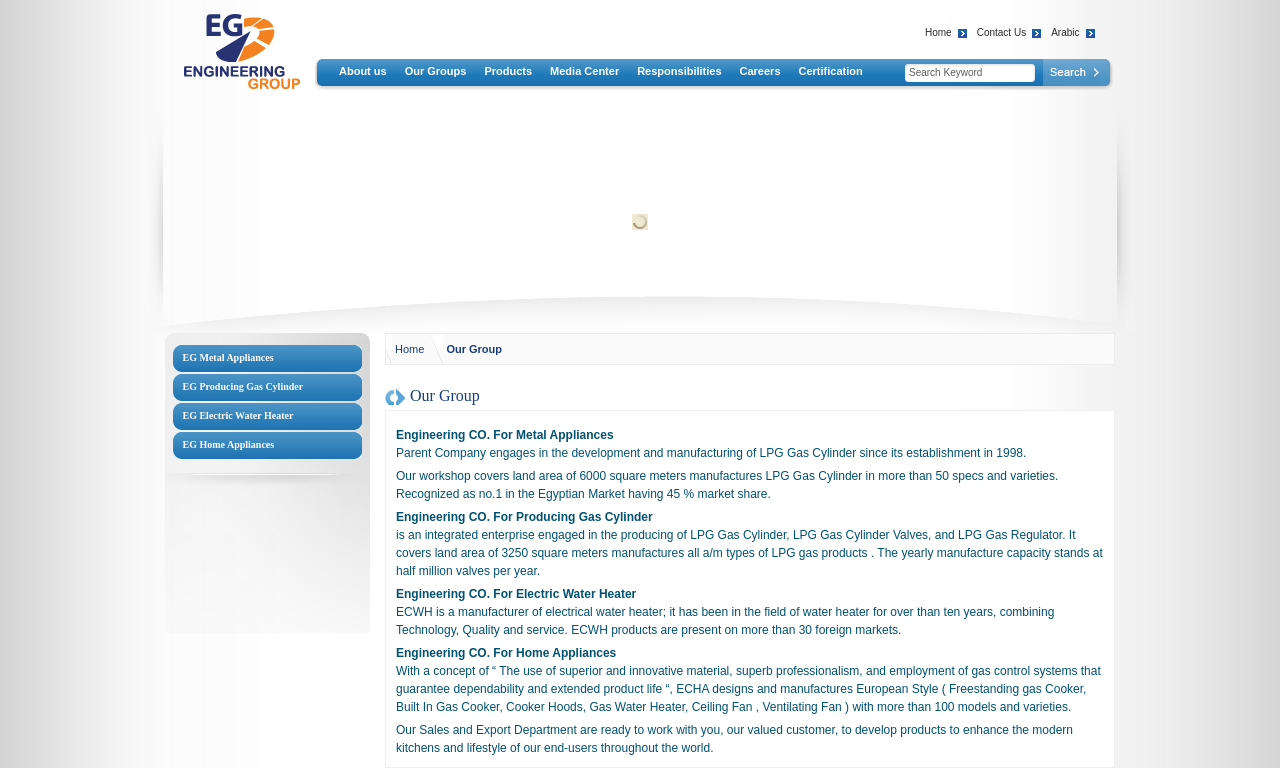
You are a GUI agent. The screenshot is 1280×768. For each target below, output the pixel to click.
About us (363, 71)
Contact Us (1001, 32)
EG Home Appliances (229, 444)
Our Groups (436, 71)
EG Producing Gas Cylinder (243, 386)
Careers (760, 71)
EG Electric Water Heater (238, 415)
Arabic (1065, 32)
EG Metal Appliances (228, 357)
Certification (831, 71)
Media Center (584, 71)
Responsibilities (679, 71)
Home (938, 32)
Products (508, 71)
